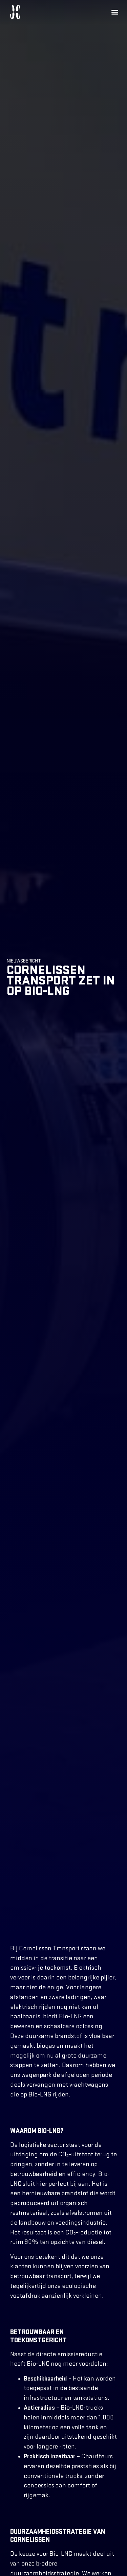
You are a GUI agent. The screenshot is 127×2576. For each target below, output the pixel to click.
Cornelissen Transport (49, 1952)
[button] (114, 12)
